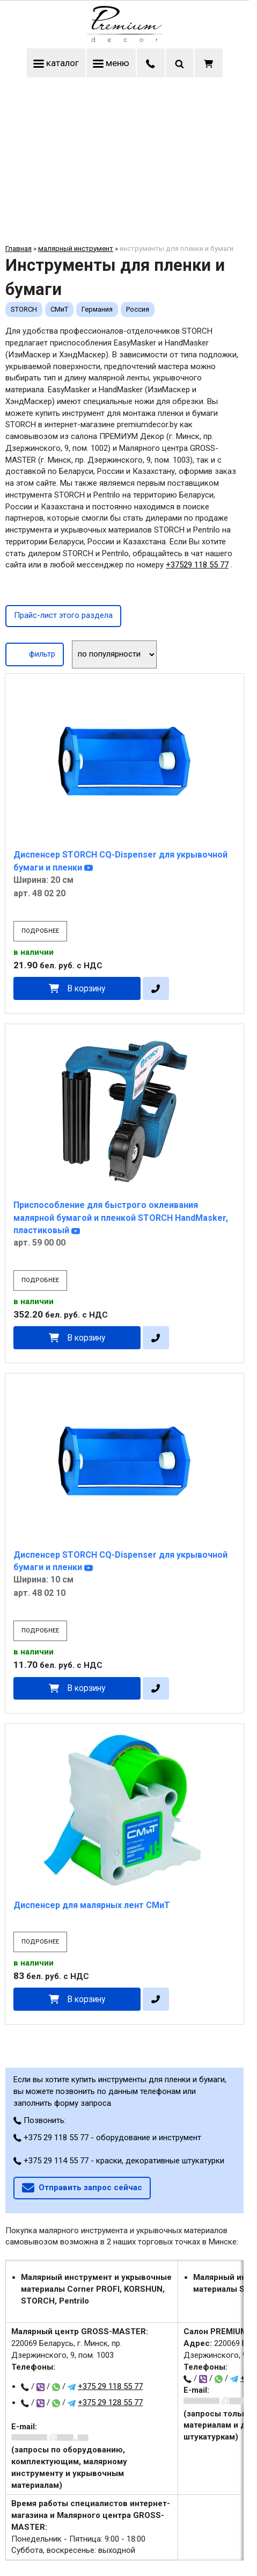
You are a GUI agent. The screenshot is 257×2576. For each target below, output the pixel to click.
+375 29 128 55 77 (110, 2402)
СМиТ (59, 309)
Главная (18, 248)
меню (111, 62)
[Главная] (124, 39)
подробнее (40, 930)
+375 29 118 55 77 (110, 2386)
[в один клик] (156, 988)
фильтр (34, 653)
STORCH (24, 309)
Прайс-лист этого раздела (63, 615)
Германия (97, 309)
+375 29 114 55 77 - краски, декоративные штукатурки (118, 2160)
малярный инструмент (75, 248)
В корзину (86, 988)
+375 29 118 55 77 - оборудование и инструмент (107, 2137)
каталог (56, 62)
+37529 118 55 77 (197, 565)
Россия (137, 309)
